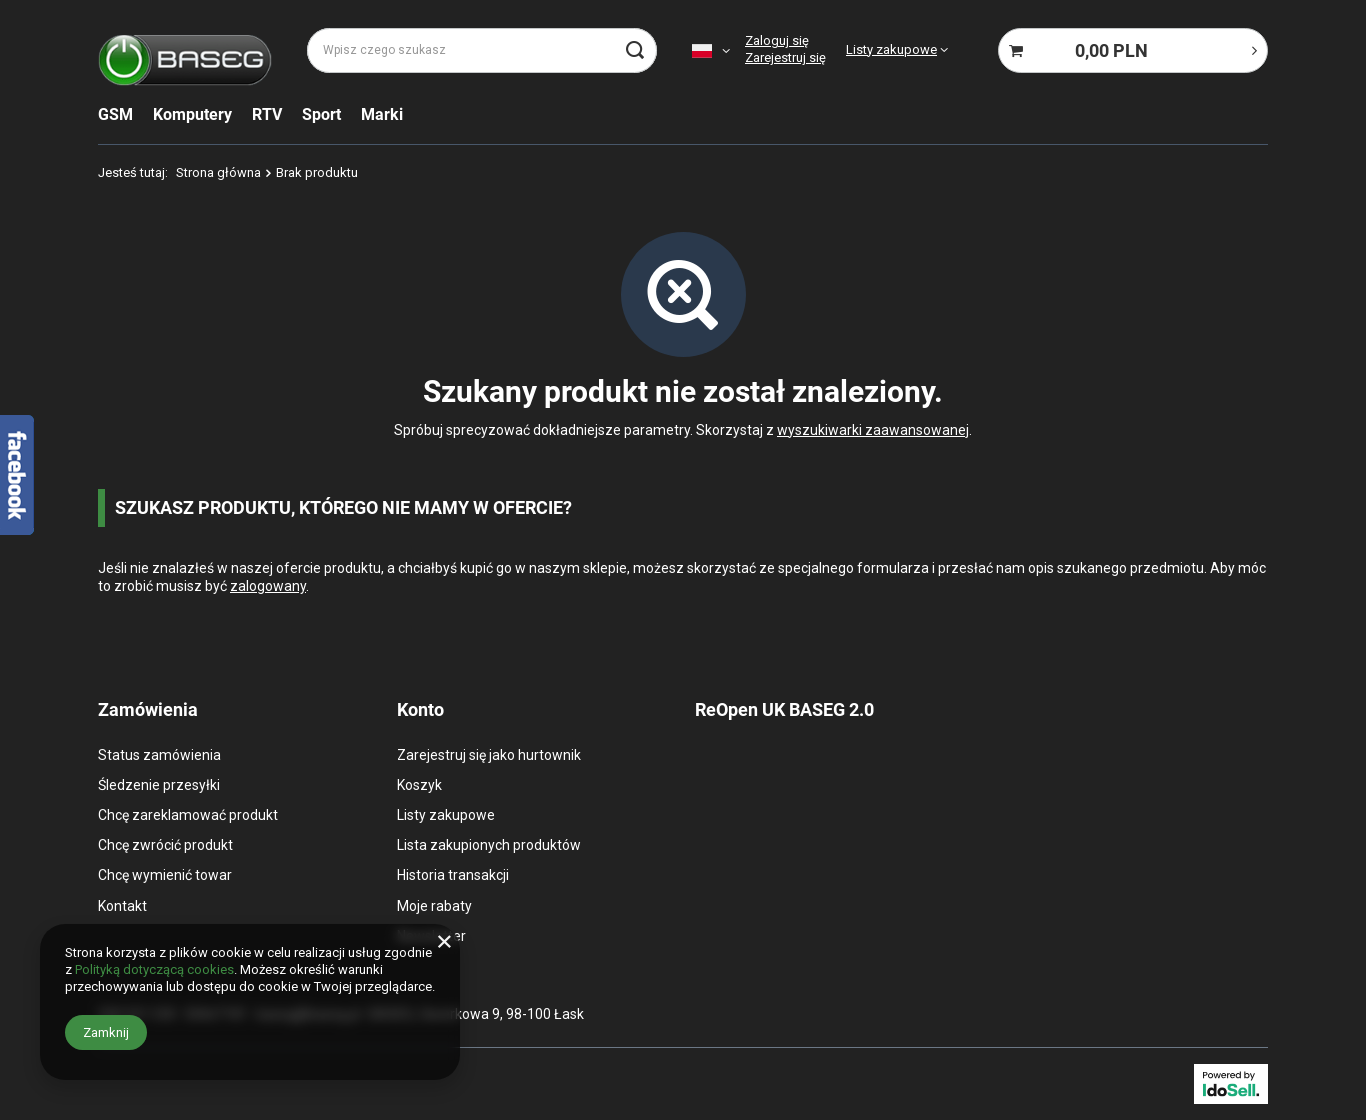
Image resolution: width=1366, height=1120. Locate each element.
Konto (420, 709)
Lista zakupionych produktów (489, 845)
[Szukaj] (634, 50)
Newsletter (431, 936)
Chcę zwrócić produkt (165, 845)
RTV (267, 114)
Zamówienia (148, 709)
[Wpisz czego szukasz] (482, 50)
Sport (321, 114)
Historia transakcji (453, 875)
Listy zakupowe (891, 49)
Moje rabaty (434, 906)
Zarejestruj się (785, 57)
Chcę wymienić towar (165, 875)
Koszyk (419, 785)
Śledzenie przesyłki (159, 785)
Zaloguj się (777, 40)
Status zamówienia (159, 755)
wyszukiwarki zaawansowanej (873, 430)
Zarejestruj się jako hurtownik (489, 755)
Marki (382, 114)
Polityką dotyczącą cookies (154, 969)
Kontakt (122, 906)
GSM (115, 114)
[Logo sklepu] (185, 50)
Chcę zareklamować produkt (188, 815)
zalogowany (268, 586)
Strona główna (218, 172)
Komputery (192, 114)
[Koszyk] (1133, 50)
